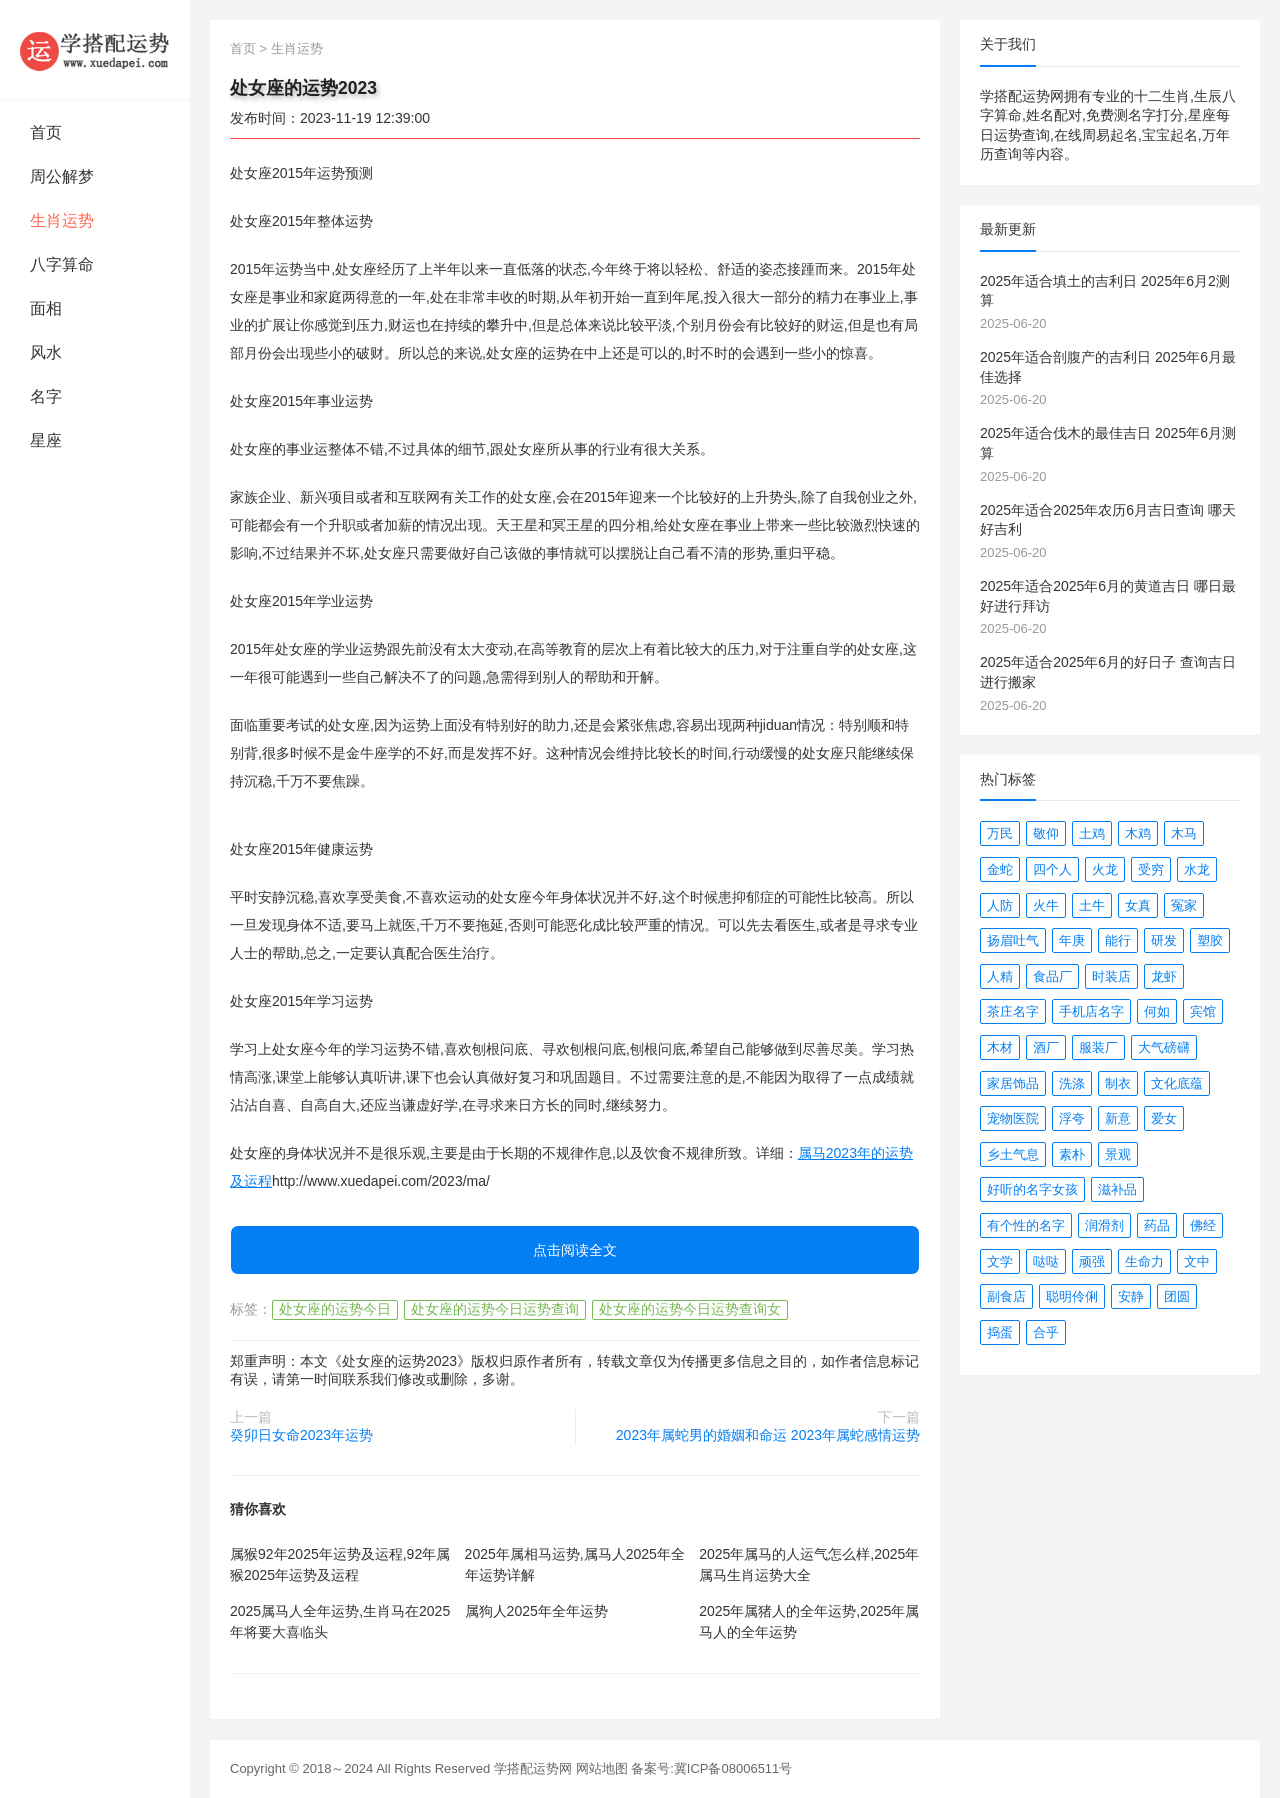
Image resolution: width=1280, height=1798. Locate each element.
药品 (1157, 1225)
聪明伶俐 (1072, 1296)
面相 (46, 308)
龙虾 (1164, 976)
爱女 (1164, 1118)
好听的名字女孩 (1032, 1189)
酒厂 (1046, 1047)
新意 (1118, 1118)
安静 (1131, 1296)
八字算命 (62, 264)
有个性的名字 (1026, 1225)
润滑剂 (1104, 1225)
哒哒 (1046, 1261)
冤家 (1184, 905)
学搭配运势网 (533, 1768)
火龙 (1105, 869)
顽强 (1092, 1261)
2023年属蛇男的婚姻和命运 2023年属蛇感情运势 (768, 1435)
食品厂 (1052, 976)
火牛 (1046, 905)
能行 (1118, 940)
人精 (1000, 976)
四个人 (1052, 869)
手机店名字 (1091, 1011)
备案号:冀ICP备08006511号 (711, 1768)
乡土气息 (1013, 1154)
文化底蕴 (1177, 1083)
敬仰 (1046, 833)
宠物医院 (1013, 1118)
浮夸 (1072, 1118)
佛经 (1203, 1225)
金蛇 (1000, 869)
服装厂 (1098, 1047)
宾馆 (1203, 1011)
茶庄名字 (1013, 1011)
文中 (1197, 1261)
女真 (1138, 905)
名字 (46, 396)
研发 (1164, 940)
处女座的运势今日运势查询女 (690, 1309)
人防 (1000, 905)
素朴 (1072, 1154)
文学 (1000, 1261)
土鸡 (1092, 833)
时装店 (1111, 976)
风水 (46, 352)
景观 (1118, 1154)
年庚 (1072, 940)
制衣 (1118, 1083)
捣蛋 (1000, 1332)
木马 (1184, 833)
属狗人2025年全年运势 (536, 1611)
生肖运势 (62, 220)
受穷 (1151, 869)
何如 (1157, 1011)
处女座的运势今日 (335, 1309)
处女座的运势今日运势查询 (495, 1309)
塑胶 (1210, 940)
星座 (46, 440)
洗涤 (1072, 1083)
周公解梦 (62, 176)
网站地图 (602, 1768)
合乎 (1046, 1332)
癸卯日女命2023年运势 (301, 1435)
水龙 (1197, 869)
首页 (46, 132)
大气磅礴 (1164, 1047)
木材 (1000, 1047)
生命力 (1144, 1261)
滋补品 (1117, 1189)
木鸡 (1138, 833)
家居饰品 (1013, 1083)
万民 (1000, 833)
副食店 (1006, 1296)
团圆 (1177, 1296)
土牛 (1092, 905)
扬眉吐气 (1013, 940)
